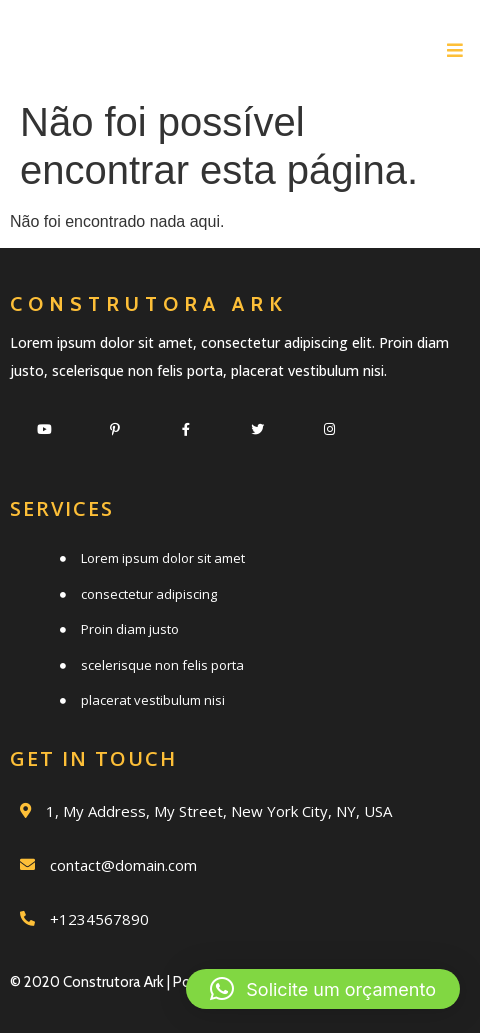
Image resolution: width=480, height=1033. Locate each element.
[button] (323, 989)
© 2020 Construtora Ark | (91, 982)
